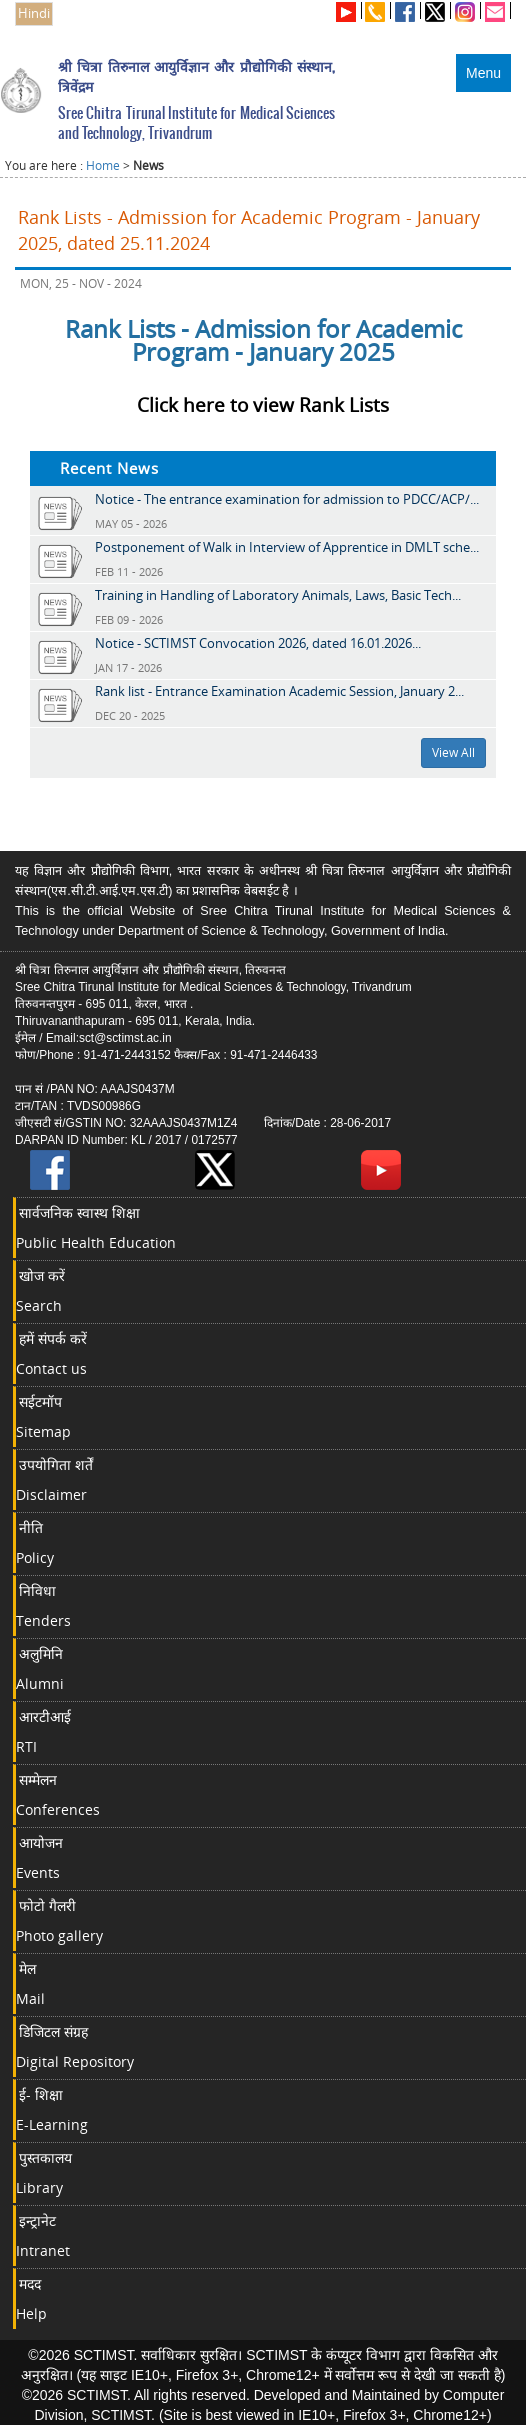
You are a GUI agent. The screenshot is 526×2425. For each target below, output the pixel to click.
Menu (483, 73)
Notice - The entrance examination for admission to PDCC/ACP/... (287, 499)
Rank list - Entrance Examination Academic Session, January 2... (279, 691)
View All (453, 752)
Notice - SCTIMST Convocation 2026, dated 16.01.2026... (258, 643)
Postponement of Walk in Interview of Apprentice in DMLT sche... (287, 547)
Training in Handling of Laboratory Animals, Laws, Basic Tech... (278, 595)
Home (103, 165)
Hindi (34, 13)
